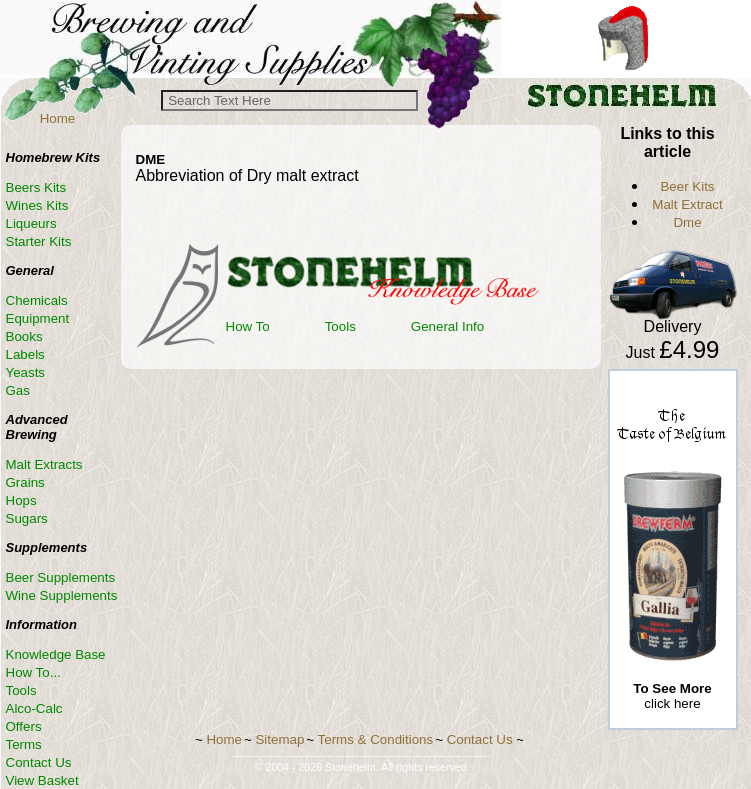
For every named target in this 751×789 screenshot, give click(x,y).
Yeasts (26, 372)
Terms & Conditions (376, 739)
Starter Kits (39, 241)
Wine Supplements (62, 595)
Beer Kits (687, 186)
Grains (25, 482)
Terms (24, 744)
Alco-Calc (34, 708)
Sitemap (279, 739)
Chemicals (37, 300)
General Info (447, 326)
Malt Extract (687, 204)
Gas (18, 390)
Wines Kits (37, 205)
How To (248, 326)
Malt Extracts (44, 464)
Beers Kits (36, 187)
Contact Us (39, 762)
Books (24, 336)
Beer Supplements (61, 577)
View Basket (42, 780)
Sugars (27, 518)
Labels (25, 354)
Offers (24, 726)
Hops (21, 500)
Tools (340, 326)
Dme (687, 222)
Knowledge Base (56, 654)
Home (58, 118)
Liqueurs (31, 223)
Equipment (38, 318)
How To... (33, 672)
